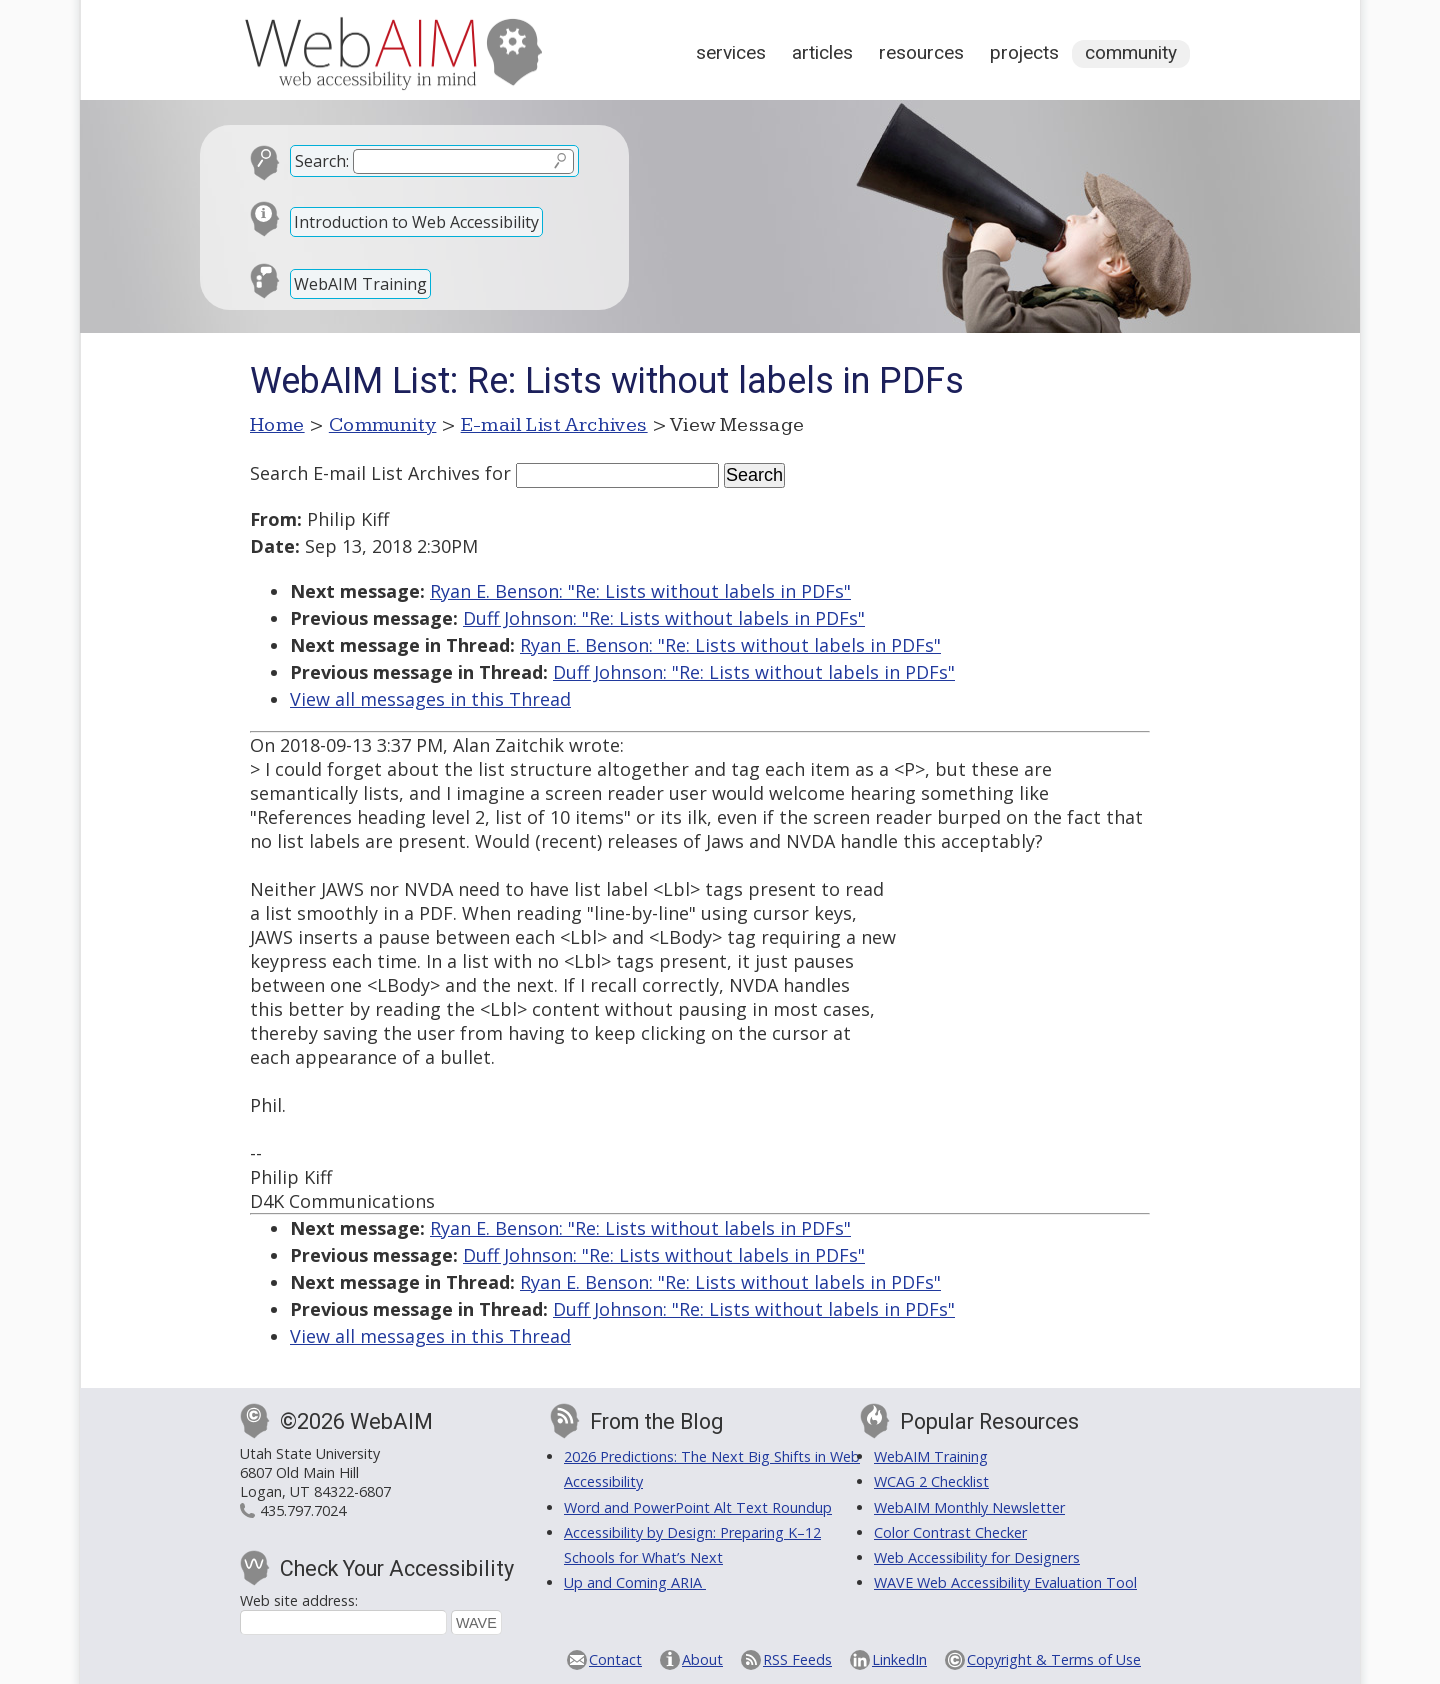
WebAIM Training (360, 284)
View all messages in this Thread (430, 699)
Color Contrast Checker (950, 1532)
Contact (615, 1659)
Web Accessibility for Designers (977, 1557)
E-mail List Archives (554, 425)
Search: (322, 161)
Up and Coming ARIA (635, 1582)
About (702, 1659)
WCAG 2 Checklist (931, 1481)
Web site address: (299, 1600)
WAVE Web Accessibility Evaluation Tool (1005, 1582)
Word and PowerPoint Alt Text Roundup (698, 1507)
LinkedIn (899, 1659)
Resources (921, 52)
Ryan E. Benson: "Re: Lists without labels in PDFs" (640, 591)
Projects (1024, 52)
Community (1131, 52)
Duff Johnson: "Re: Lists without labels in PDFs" (664, 618)
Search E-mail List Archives (365, 473)
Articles (822, 52)
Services (731, 52)
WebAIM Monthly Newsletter (969, 1507)
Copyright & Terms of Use (1054, 1659)
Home (277, 425)
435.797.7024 (303, 1510)
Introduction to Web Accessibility (416, 222)
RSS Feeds (797, 1659)
